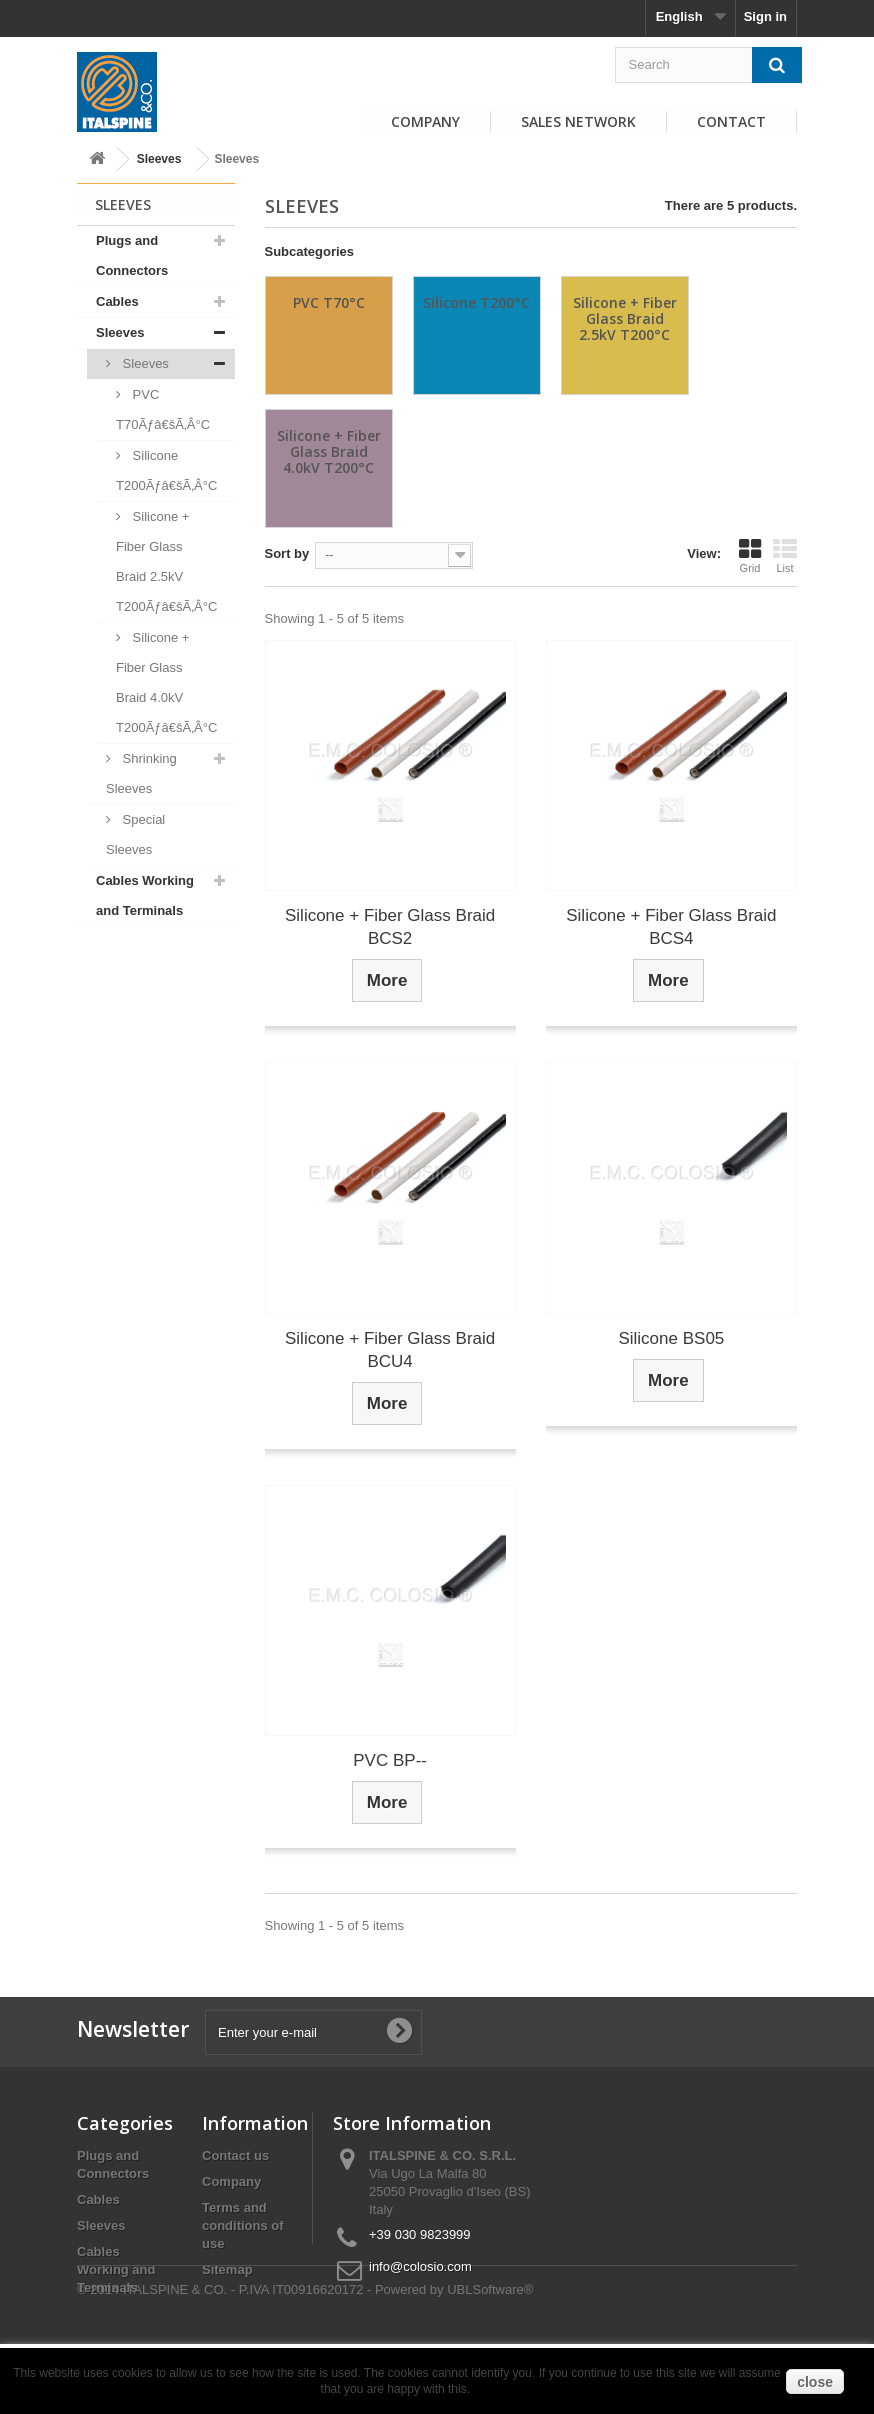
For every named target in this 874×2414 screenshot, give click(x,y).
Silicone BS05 (671, 1338)
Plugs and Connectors (132, 255)
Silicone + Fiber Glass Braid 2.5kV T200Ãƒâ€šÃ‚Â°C (166, 561)
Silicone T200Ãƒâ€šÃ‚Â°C (166, 470)
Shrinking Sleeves (141, 773)
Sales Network (578, 121)
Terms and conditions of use (243, 2225)
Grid (750, 556)
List (785, 556)
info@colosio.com (420, 2266)
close (815, 2382)
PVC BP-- (390, 1760)
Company (425, 121)
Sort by (287, 553)
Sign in (765, 16)
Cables (117, 301)
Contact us (235, 2155)
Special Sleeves (135, 834)
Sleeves (159, 159)
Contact (731, 121)
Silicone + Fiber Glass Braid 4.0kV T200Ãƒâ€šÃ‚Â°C (166, 682)
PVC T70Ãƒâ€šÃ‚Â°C (163, 409)
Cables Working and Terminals (145, 895)
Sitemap (227, 2269)
